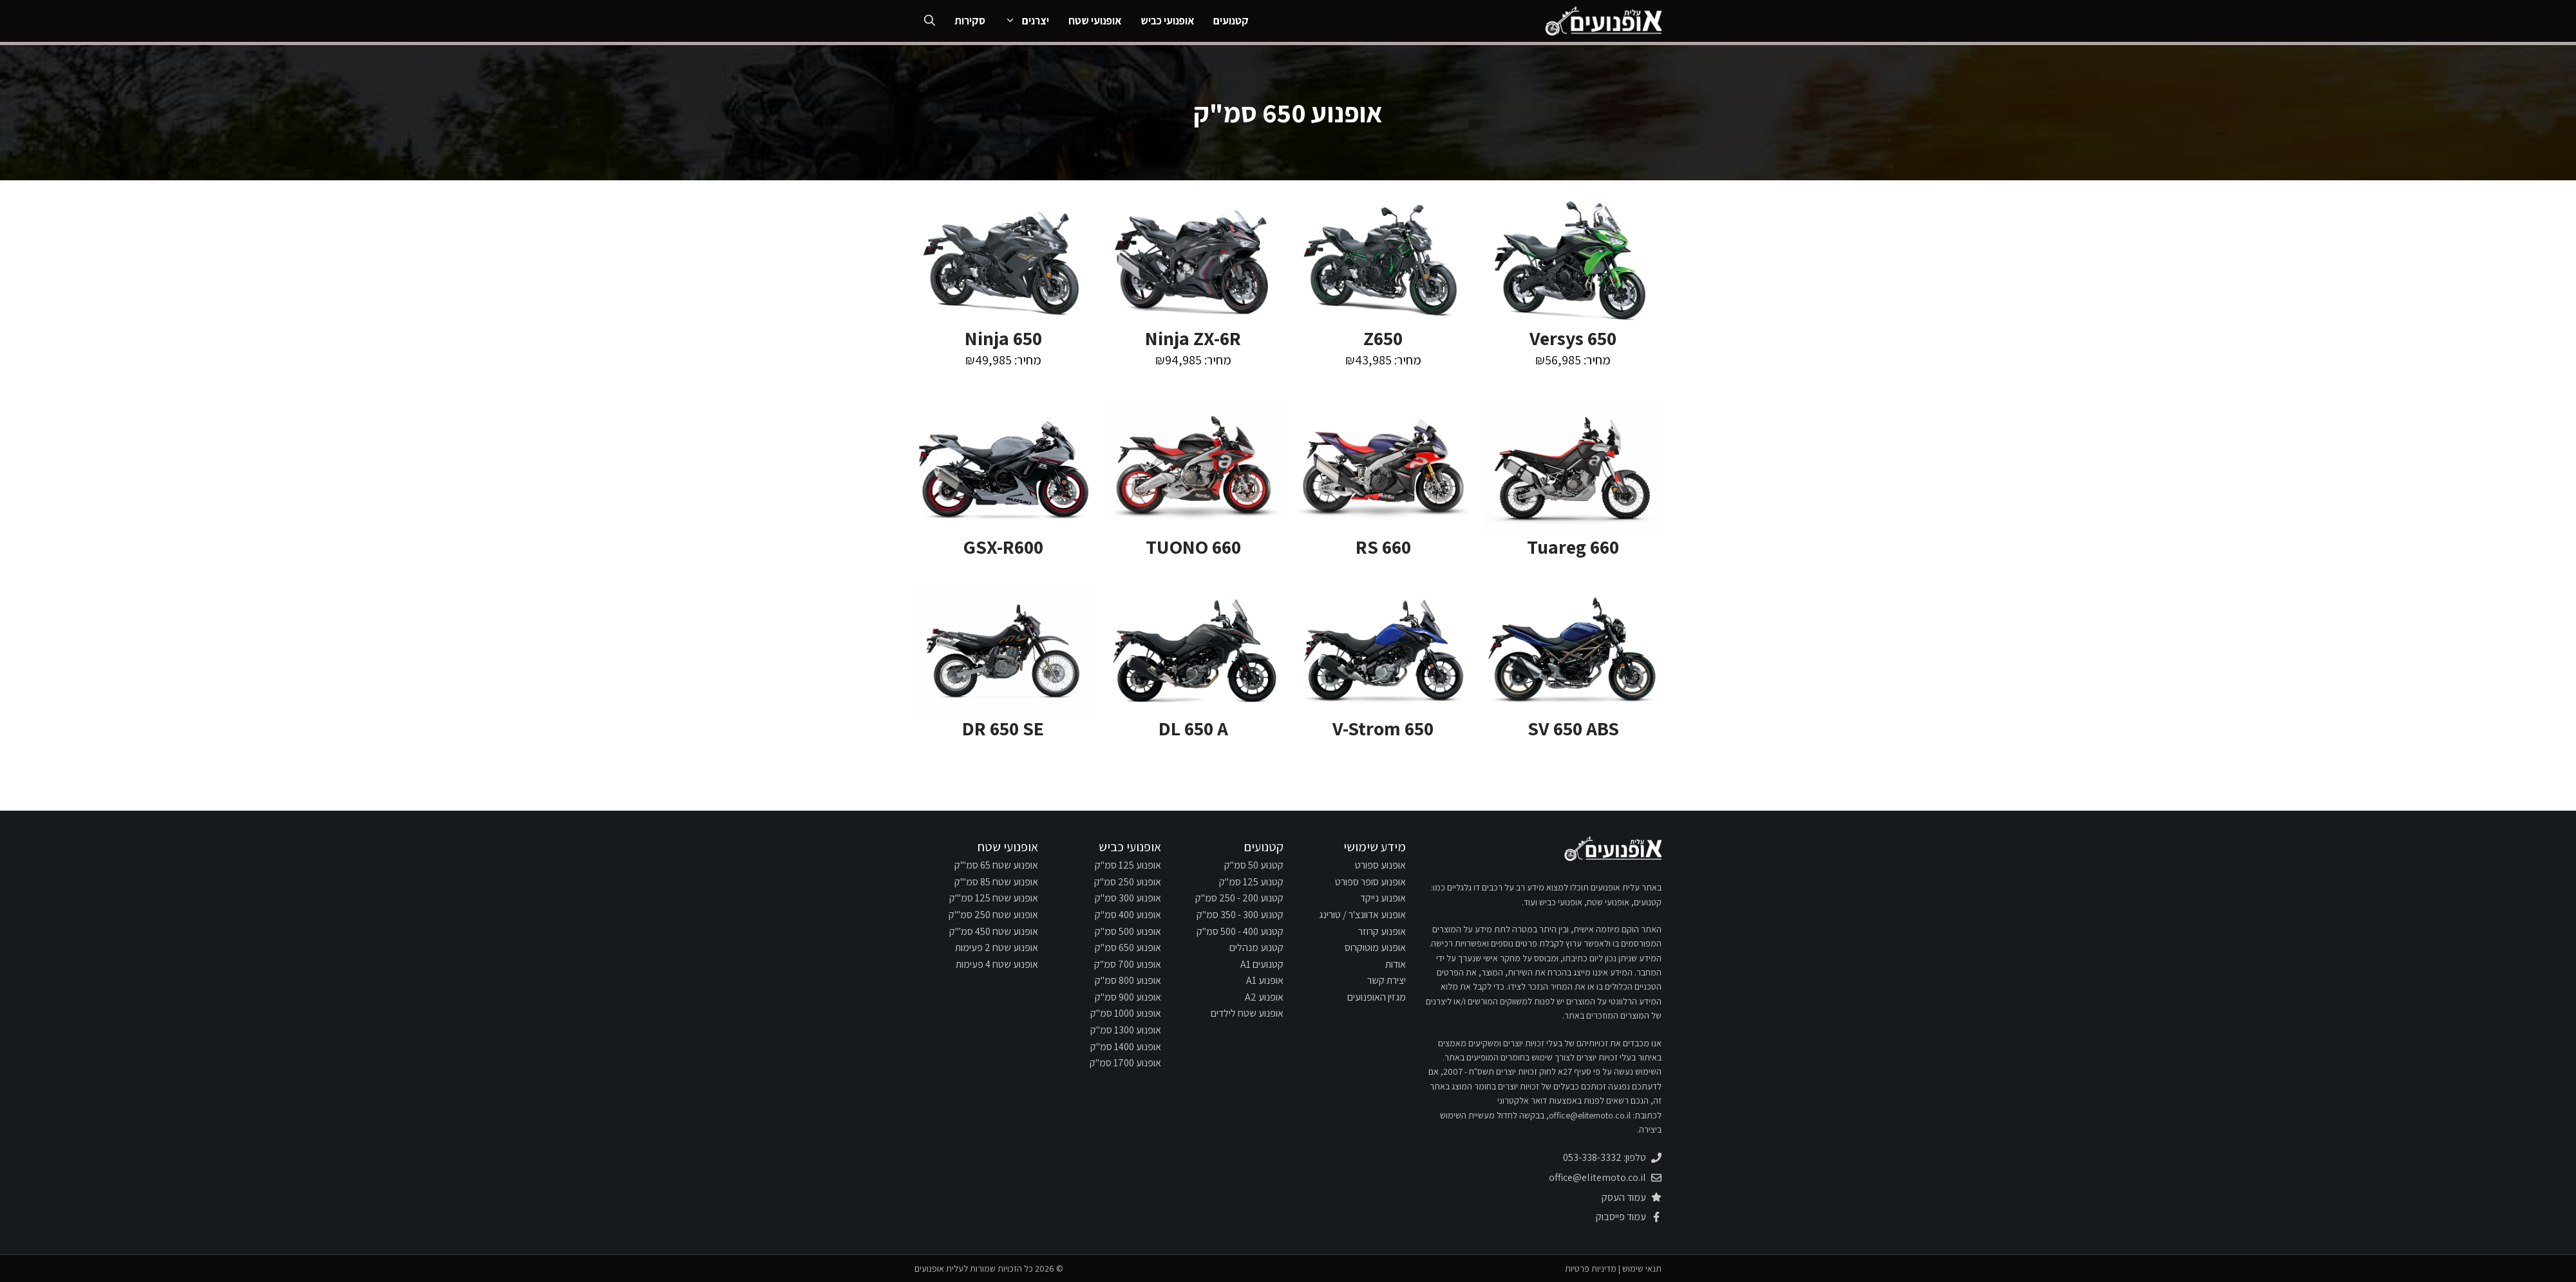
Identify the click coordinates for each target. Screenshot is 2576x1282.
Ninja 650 (1003, 338)
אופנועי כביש (1167, 21)
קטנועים (1231, 21)
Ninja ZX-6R (1193, 338)
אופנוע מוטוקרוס (1375, 947)
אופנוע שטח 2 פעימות (996, 947)
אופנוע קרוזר (1382, 931)
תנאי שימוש (1642, 1268)
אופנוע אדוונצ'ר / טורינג (1362, 914)
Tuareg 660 (1573, 547)
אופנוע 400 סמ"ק (1128, 914)
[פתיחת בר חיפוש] (929, 21)
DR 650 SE (1003, 728)
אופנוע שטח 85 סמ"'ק (996, 882)
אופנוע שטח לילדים (1247, 1013)
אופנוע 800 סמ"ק (1128, 980)
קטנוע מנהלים (1256, 947)
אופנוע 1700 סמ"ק (1125, 1063)
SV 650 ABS (1573, 728)
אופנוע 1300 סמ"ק (1125, 1030)
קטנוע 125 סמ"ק (1251, 882)
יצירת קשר (1386, 980)
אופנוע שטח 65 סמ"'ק (996, 865)
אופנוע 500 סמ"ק (1128, 931)
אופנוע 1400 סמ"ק (1125, 1046)
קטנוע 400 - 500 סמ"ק (1240, 931)
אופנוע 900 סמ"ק (1128, 997)
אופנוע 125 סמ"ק (1128, 865)
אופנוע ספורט (1380, 865)
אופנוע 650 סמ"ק (1128, 947)
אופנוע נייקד (1383, 898)
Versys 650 (1573, 338)
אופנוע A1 (1264, 980)
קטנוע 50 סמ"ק (1253, 865)
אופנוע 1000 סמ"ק (1125, 1013)
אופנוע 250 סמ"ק (1127, 882)
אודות (1395, 964)
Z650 (1383, 338)
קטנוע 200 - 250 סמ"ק (1239, 898)
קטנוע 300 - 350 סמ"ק (1240, 914)
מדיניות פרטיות (1590, 1268)
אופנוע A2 (1264, 997)
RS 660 (1383, 547)
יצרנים (1022, 21)
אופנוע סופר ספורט (1370, 882)
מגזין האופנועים (1376, 997)
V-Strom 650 (1383, 728)
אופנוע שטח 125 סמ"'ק (993, 898)
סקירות (969, 21)
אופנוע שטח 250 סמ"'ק (993, 914)
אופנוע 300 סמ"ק (1128, 898)
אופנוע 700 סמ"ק (1127, 964)
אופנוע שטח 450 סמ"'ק (993, 931)
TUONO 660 (1193, 547)
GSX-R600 (1003, 547)
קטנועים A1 (1261, 964)
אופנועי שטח (1094, 21)
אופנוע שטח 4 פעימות (997, 964)
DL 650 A (1193, 728)
